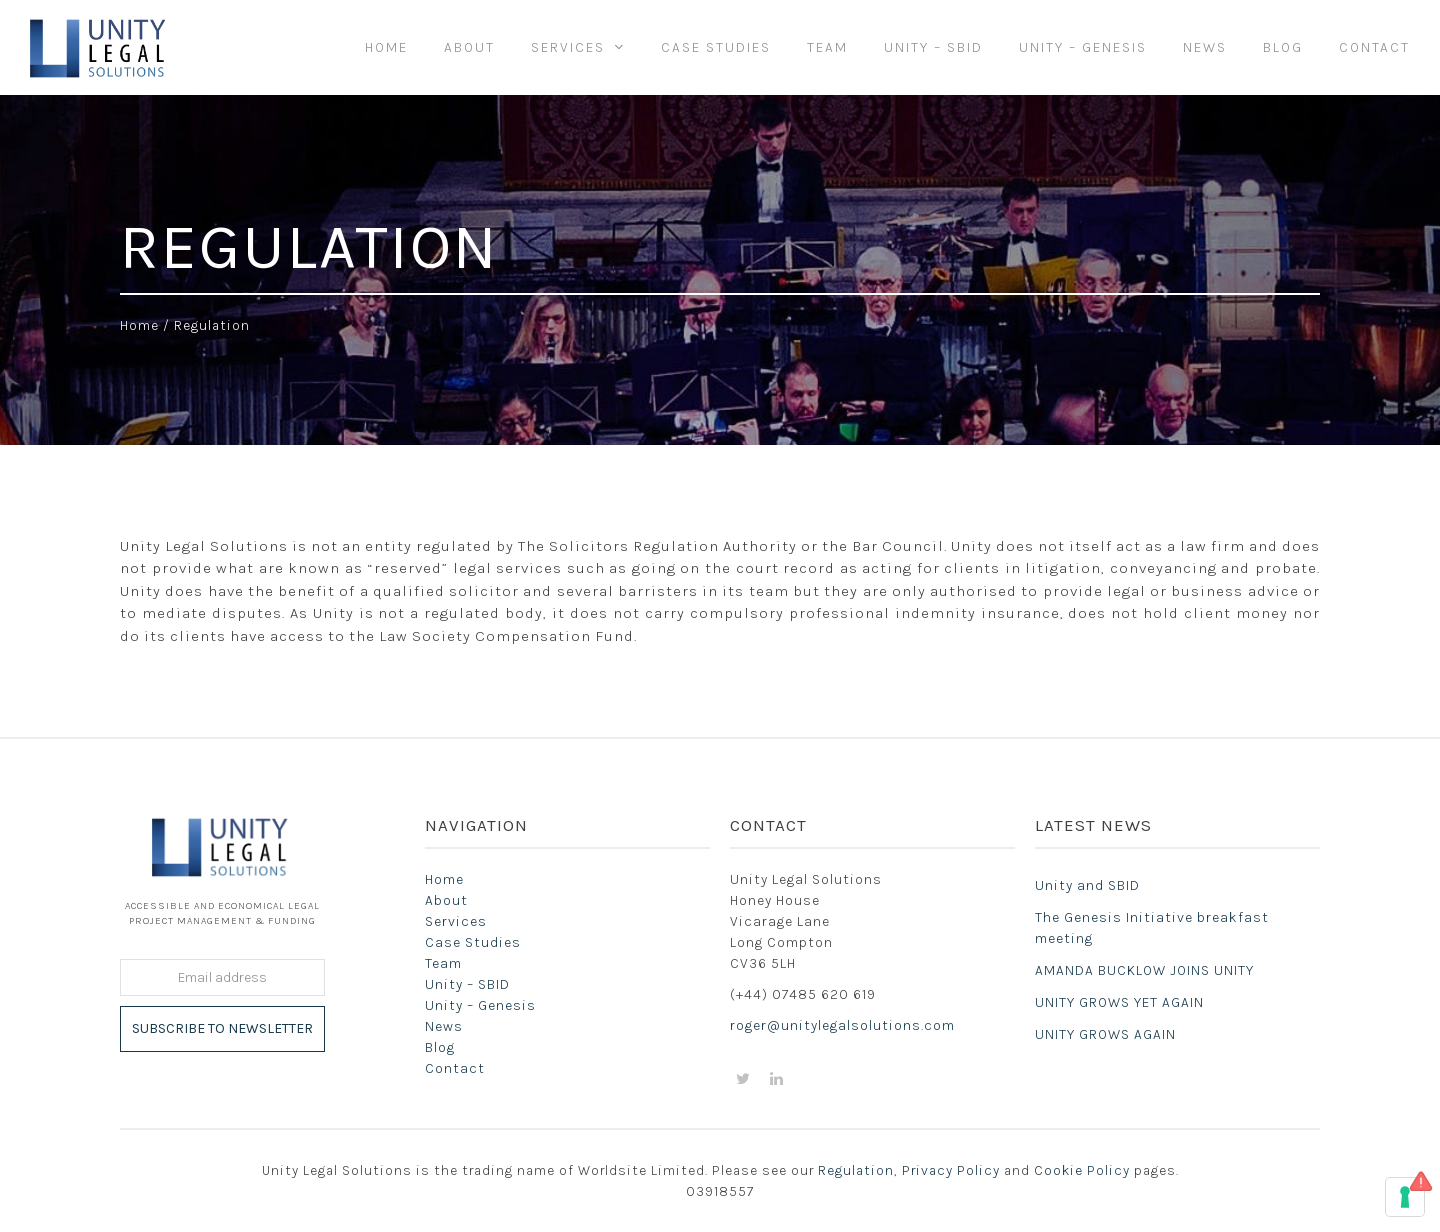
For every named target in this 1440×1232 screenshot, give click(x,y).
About (446, 900)
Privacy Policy (951, 1170)
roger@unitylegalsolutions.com (842, 1025)
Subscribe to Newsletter (222, 1028)
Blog (440, 1047)
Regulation (856, 1170)
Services (456, 921)
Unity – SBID (467, 984)
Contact (455, 1068)
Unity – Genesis (480, 1005)
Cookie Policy (1082, 1170)
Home (139, 325)
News (444, 1026)
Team (443, 963)
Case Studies (473, 942)
